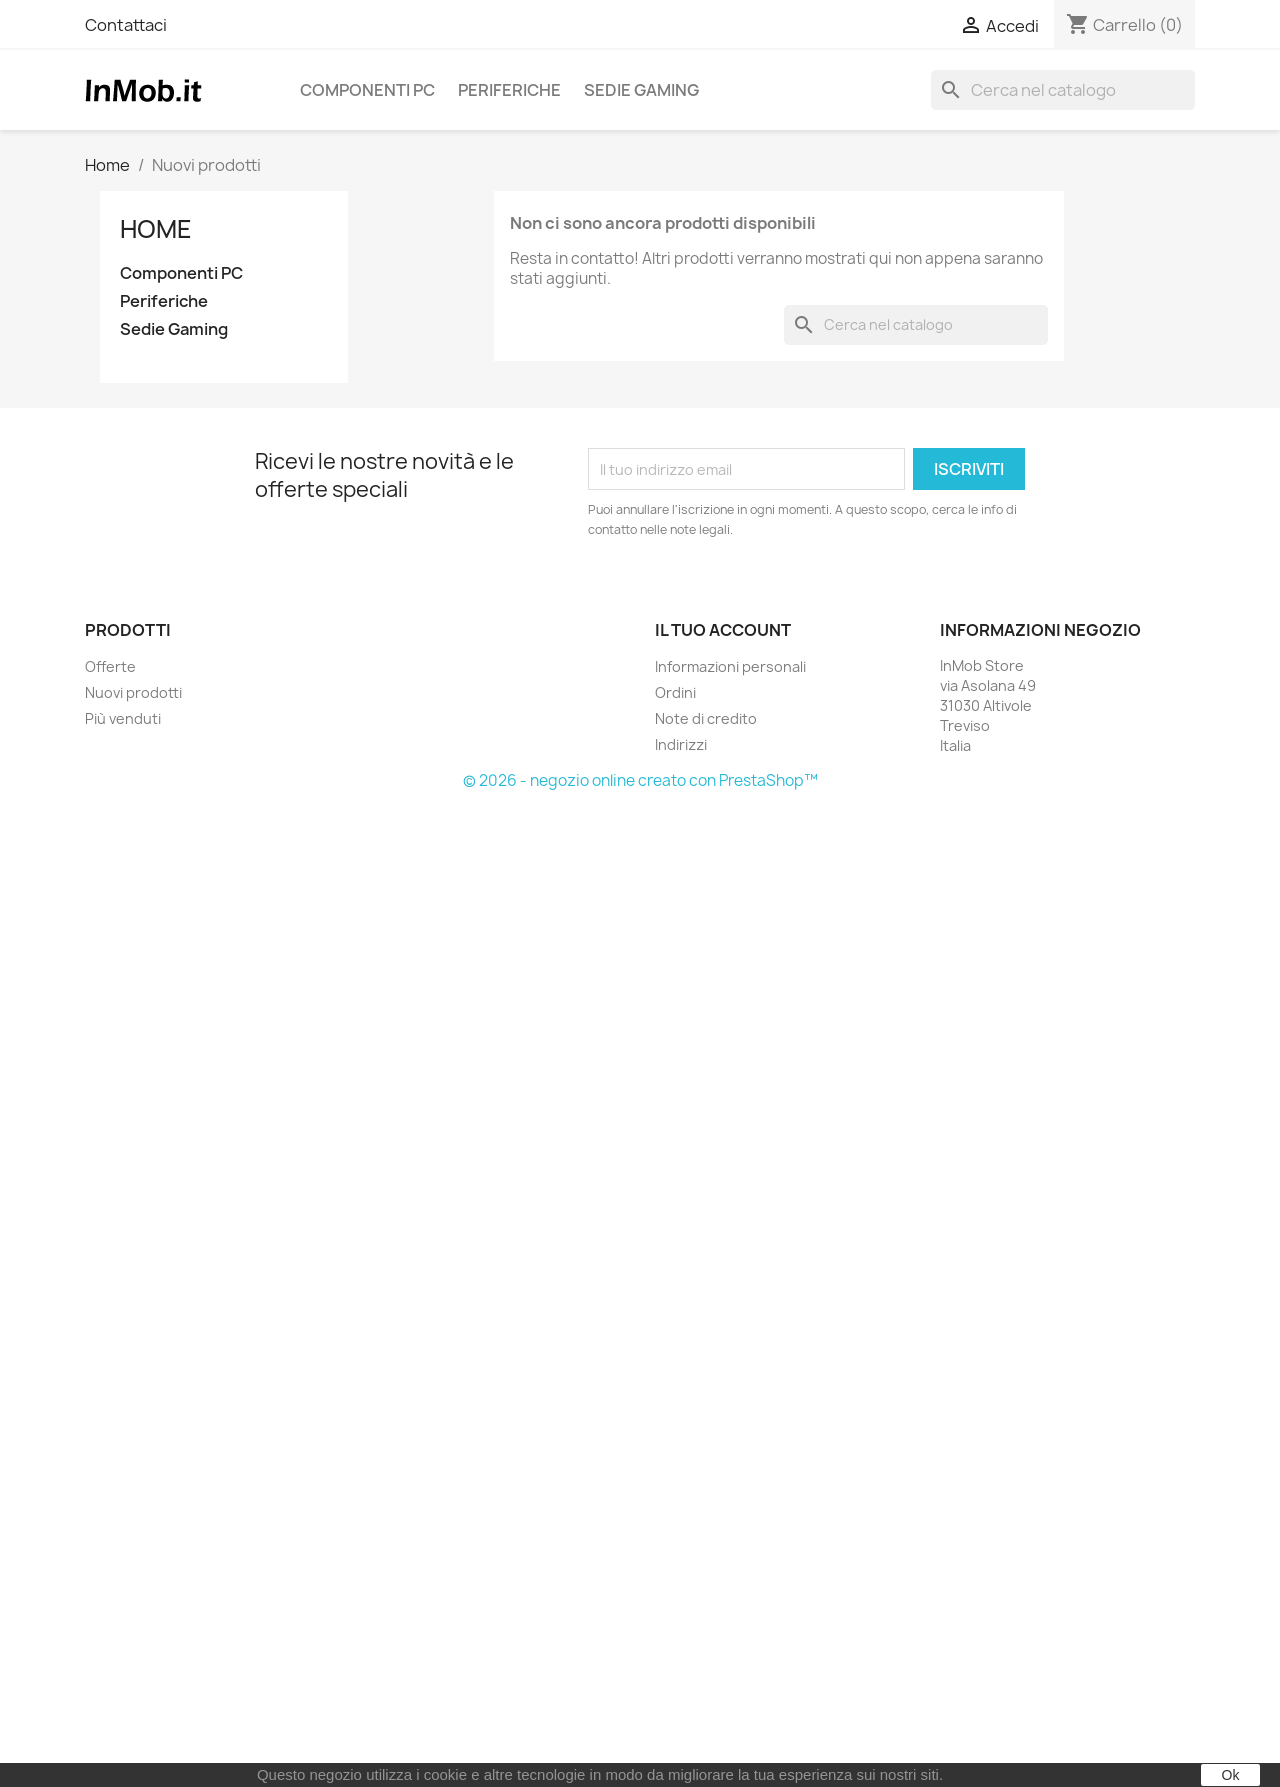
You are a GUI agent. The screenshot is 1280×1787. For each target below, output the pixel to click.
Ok (1231, 1775)
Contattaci (126, 25)
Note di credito (706, 718)
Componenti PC (367, 90)
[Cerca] (1063, 90)
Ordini (675, 692)
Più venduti (123, 718)
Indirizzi (681, 744)
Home (156, 229)
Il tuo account (723, 630)
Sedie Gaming (641, 90)
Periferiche (509, 90)
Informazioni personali (730, 666)
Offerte (110, 666)
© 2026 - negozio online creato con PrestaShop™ (640, 780)
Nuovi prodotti (133, 692)
